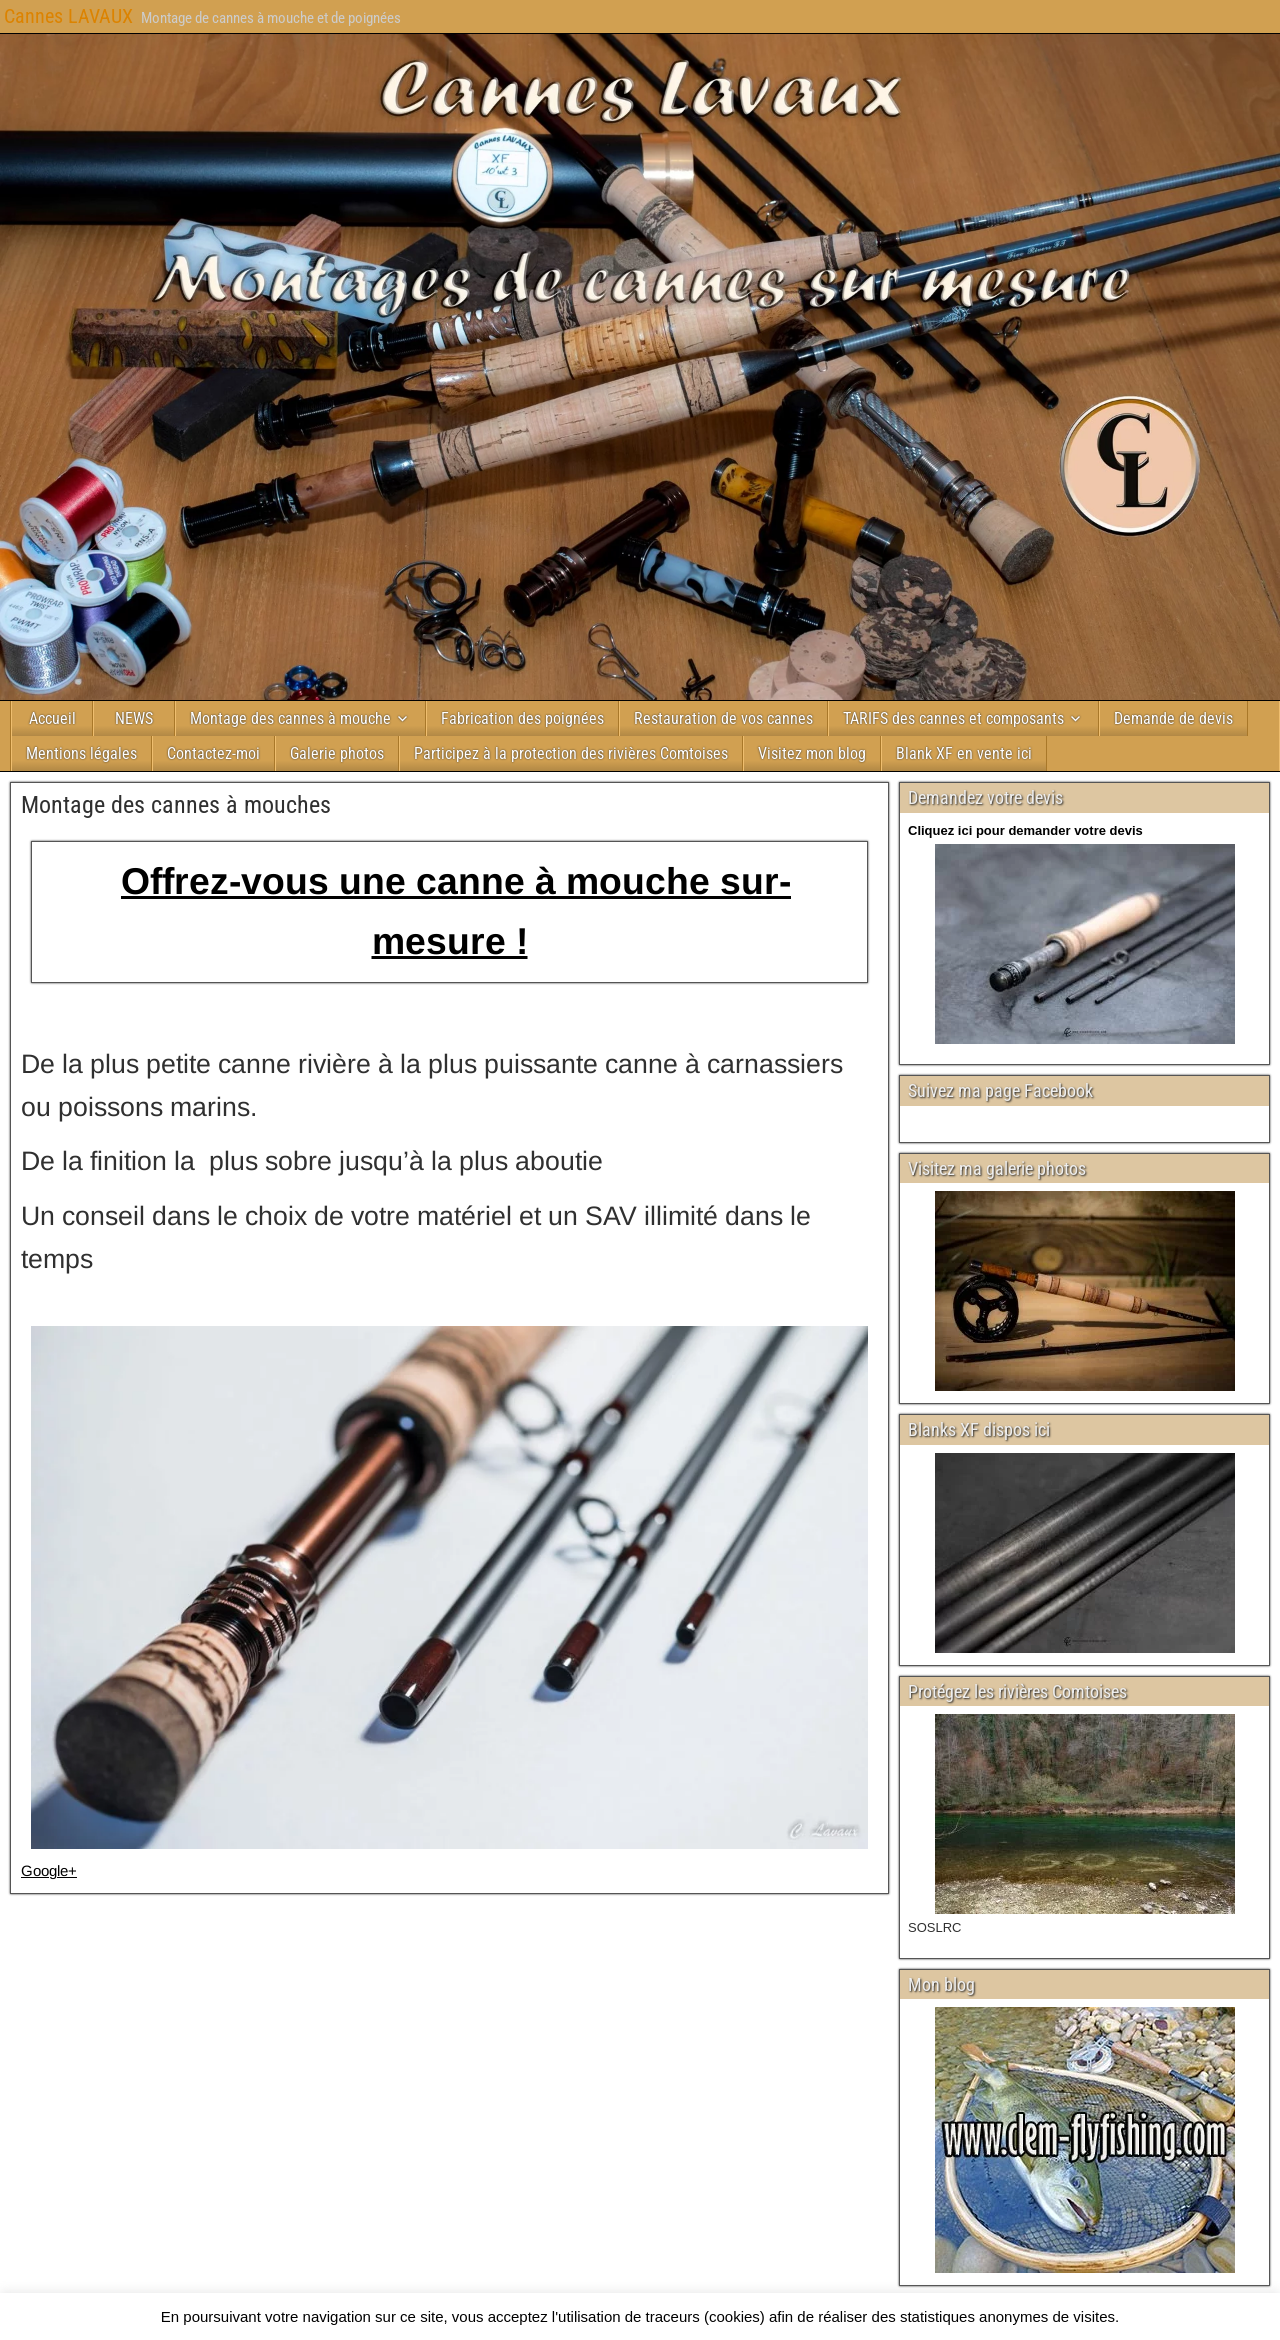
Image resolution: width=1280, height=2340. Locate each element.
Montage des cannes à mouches (176, 805)
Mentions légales (81, 753)
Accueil (52, 718)
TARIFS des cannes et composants (953, 718)
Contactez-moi (213, 753)
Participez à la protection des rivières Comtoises (571, 753)
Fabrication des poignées (522, 718)
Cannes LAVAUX (68, 16)
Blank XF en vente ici (964, 753)
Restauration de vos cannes (723, 718)
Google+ (49, 1870)
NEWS (134, 718)
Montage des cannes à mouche (290, 718)
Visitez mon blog (812, 753)
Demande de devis (1173, 718)
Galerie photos (337, 753)
